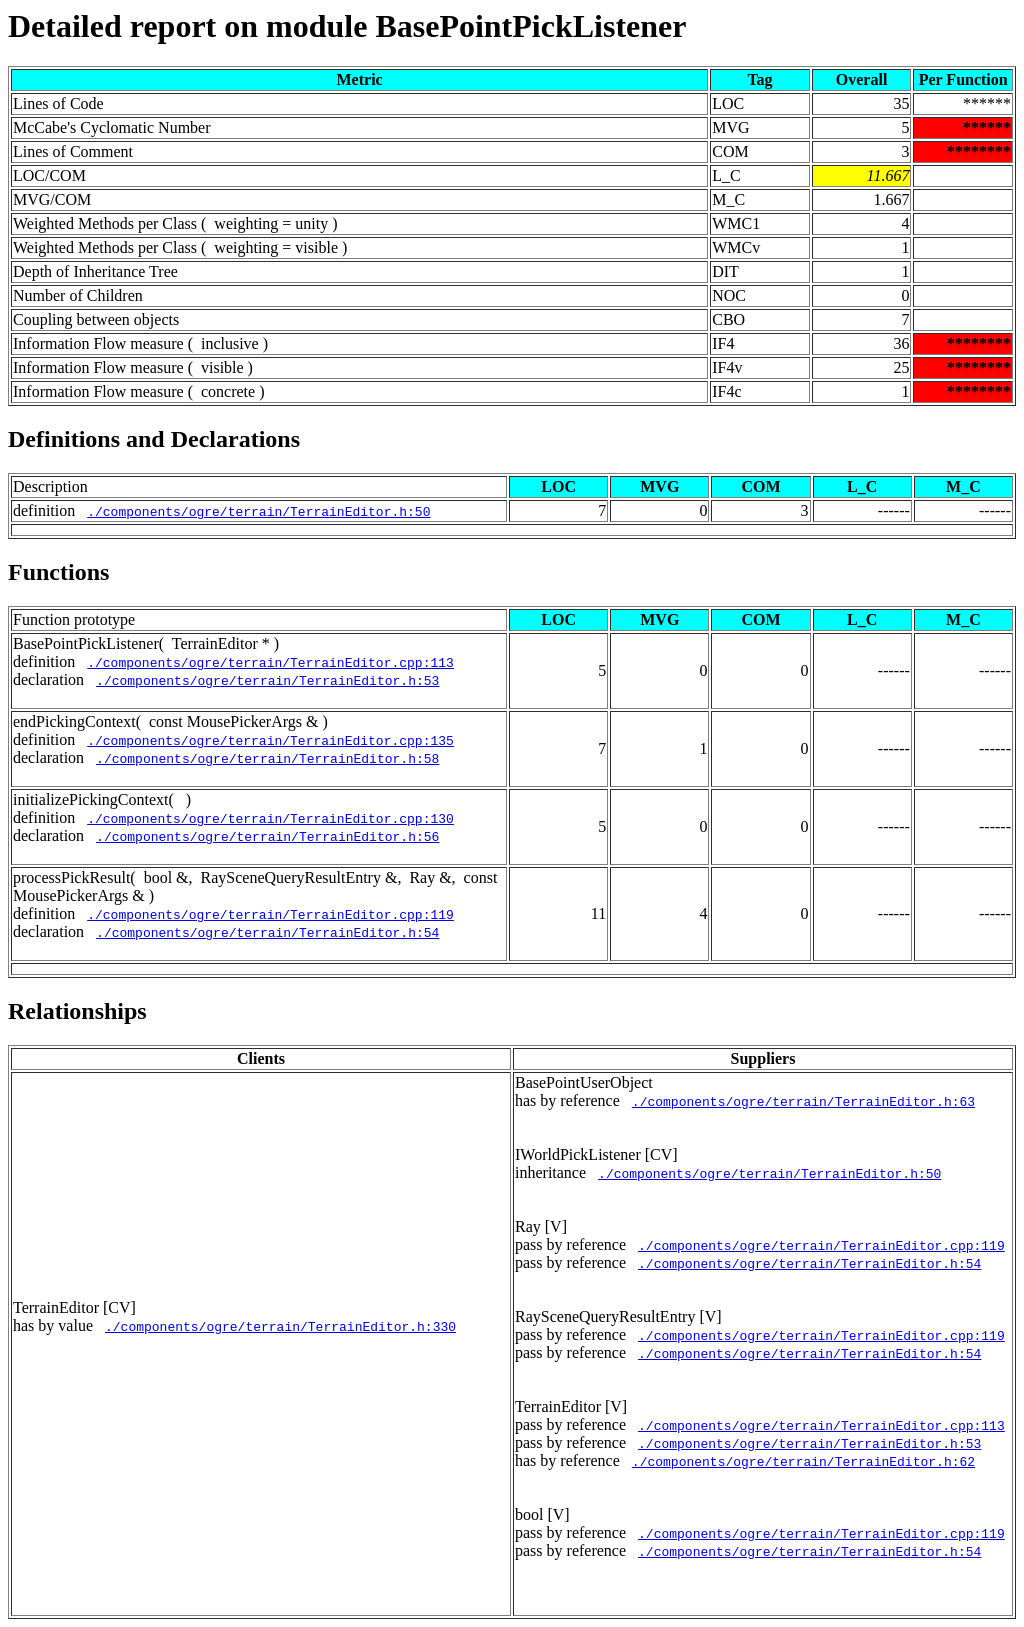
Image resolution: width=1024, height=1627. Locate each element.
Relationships (77, 1011)
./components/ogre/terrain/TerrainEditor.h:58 (267, 758)
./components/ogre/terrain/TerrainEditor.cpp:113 (270, 662)
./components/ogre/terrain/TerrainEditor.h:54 (267, 932)
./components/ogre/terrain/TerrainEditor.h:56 (267, 836)
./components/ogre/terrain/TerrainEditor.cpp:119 (270, 914)
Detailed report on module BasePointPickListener (347, 26)
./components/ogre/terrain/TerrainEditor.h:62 (803, 1461)
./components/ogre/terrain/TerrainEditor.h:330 (280, 1326)
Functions (58, 572)
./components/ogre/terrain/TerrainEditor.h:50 (258, 511)
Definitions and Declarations (154, 439)
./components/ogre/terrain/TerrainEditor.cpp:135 (270, 740)
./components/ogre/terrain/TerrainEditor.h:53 (267, 680)
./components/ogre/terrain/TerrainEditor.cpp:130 (270, 818)
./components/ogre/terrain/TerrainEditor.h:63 (803, 1101)
